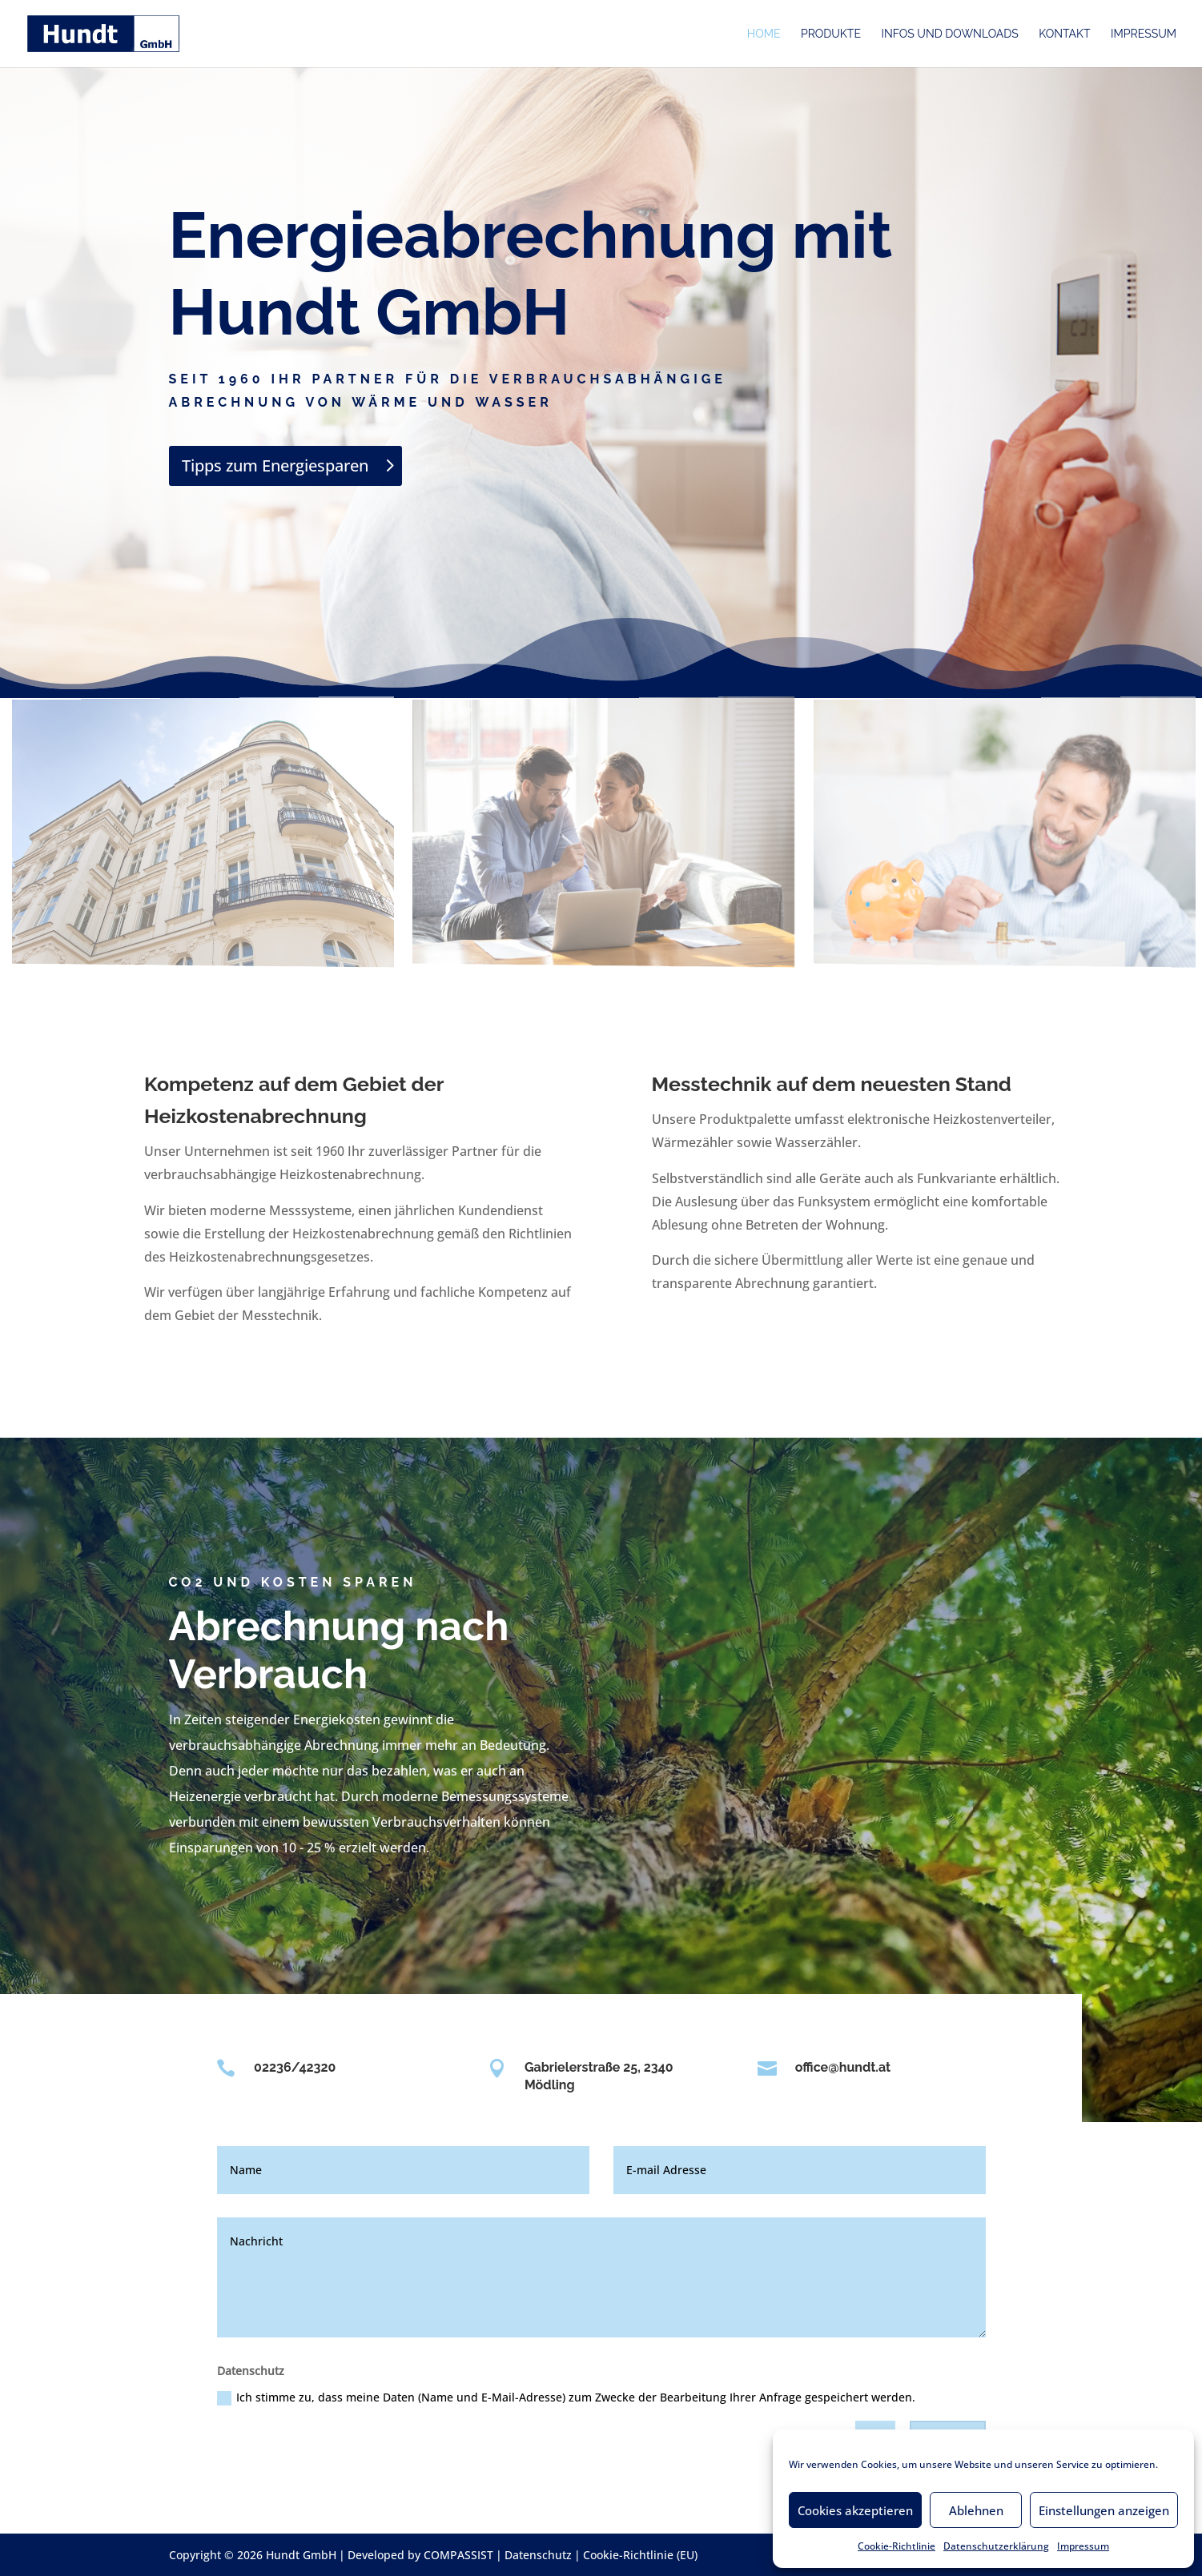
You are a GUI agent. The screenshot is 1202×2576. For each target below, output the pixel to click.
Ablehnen (976, 2510)
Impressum (1083, 2546)
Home (764, 34)
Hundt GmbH (301, 2554)
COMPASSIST (458, 2554)
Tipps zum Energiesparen (275, 465)
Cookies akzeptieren (855, 2510)
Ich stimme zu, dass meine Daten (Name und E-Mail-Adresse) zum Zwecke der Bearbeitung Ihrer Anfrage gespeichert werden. (566, 2397)
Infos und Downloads (949, 34)
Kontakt (1064, 34)
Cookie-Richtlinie (896, 2546)
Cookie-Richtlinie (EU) (640, 2554)
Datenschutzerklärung (996, 2546)
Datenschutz (538, 2554)
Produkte (831, 34)
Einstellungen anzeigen (1104, 2510)
